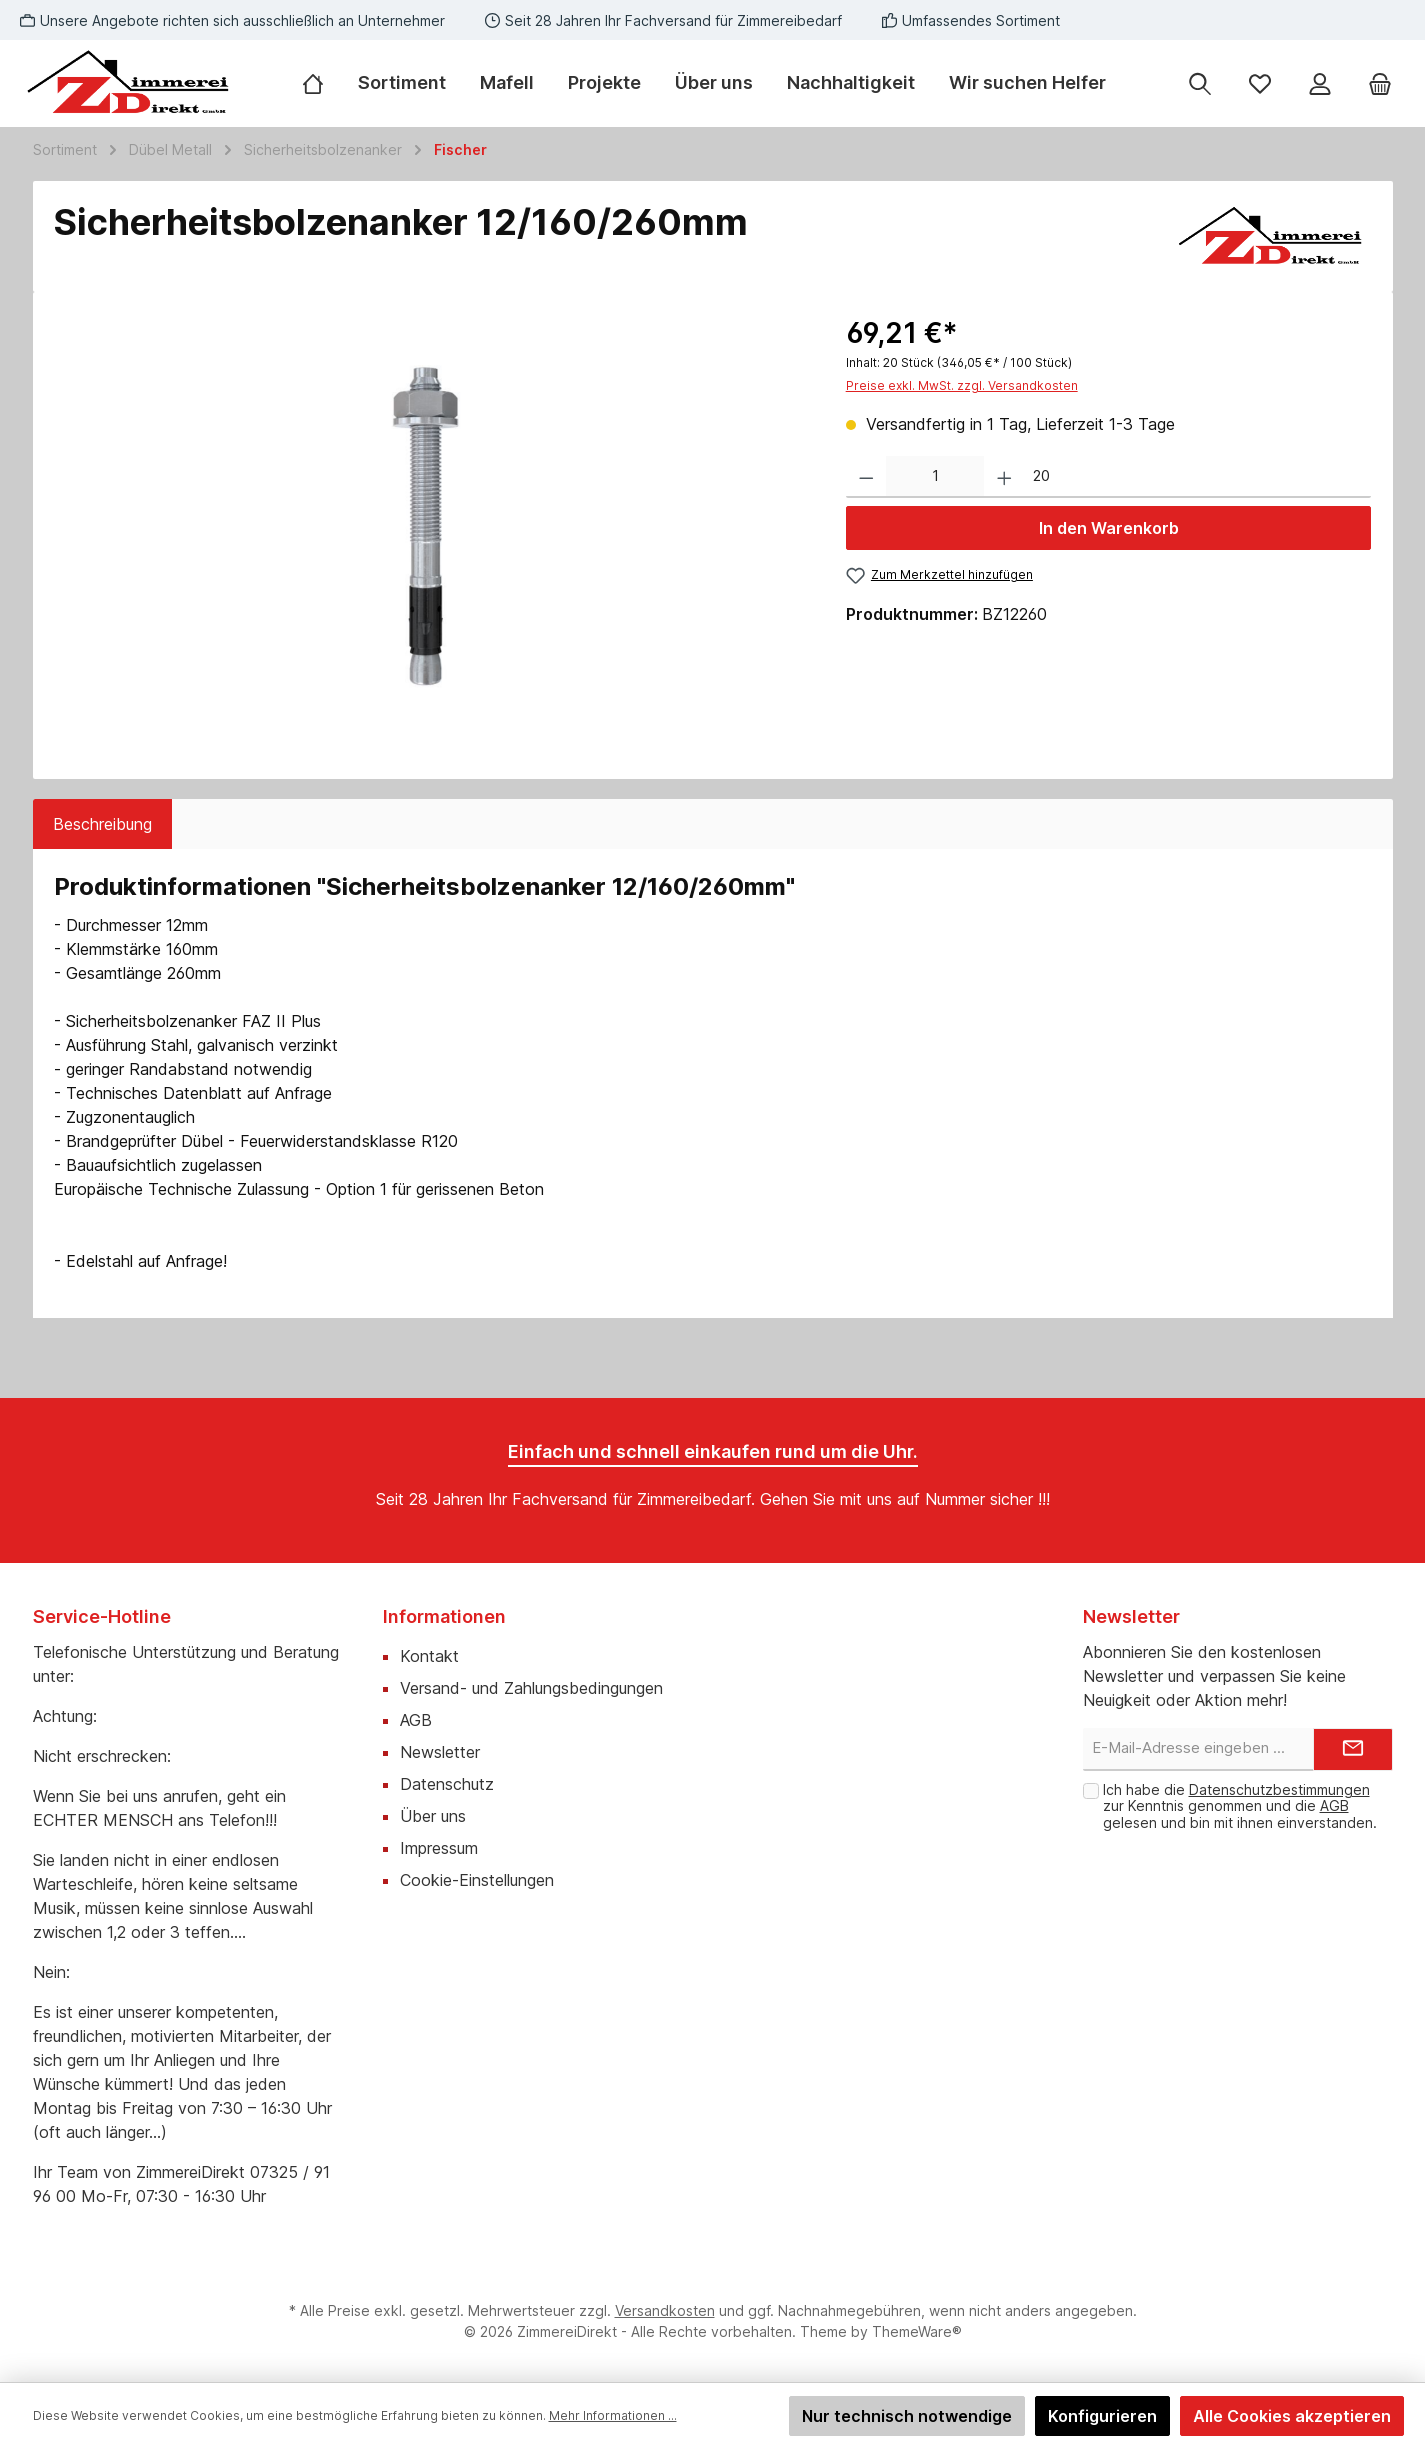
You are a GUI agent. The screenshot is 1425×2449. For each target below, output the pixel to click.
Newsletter (440, 1752)
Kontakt (429, 1656)
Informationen (444, 1616)
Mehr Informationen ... (613, 2415)
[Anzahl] (935, 477)
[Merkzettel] (1260, 83)
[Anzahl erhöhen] (1004, 477)
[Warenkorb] (1380, 83)
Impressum (439, 1848)
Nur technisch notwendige (907, 2416)
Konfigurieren (1102, 2416)
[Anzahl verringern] (866, 477)
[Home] (321, 83)
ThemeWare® (917, 2331)
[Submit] (1353, 1749)
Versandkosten (665, 2310)
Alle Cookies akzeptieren (1292, 2416)
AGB (416, 1720)
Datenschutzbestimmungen (1279, 1789)
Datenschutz (447, 1784)
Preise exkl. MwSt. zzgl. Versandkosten (962, 385)
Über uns (433, 1816)
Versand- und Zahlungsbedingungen (531, 1688)
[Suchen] (1200, 83)
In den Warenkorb (1109, 528)
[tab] (102, 824)
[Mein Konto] (1320, 83)
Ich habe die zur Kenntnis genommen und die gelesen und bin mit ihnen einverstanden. (1240, 1806)
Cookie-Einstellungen (477, 1880)
